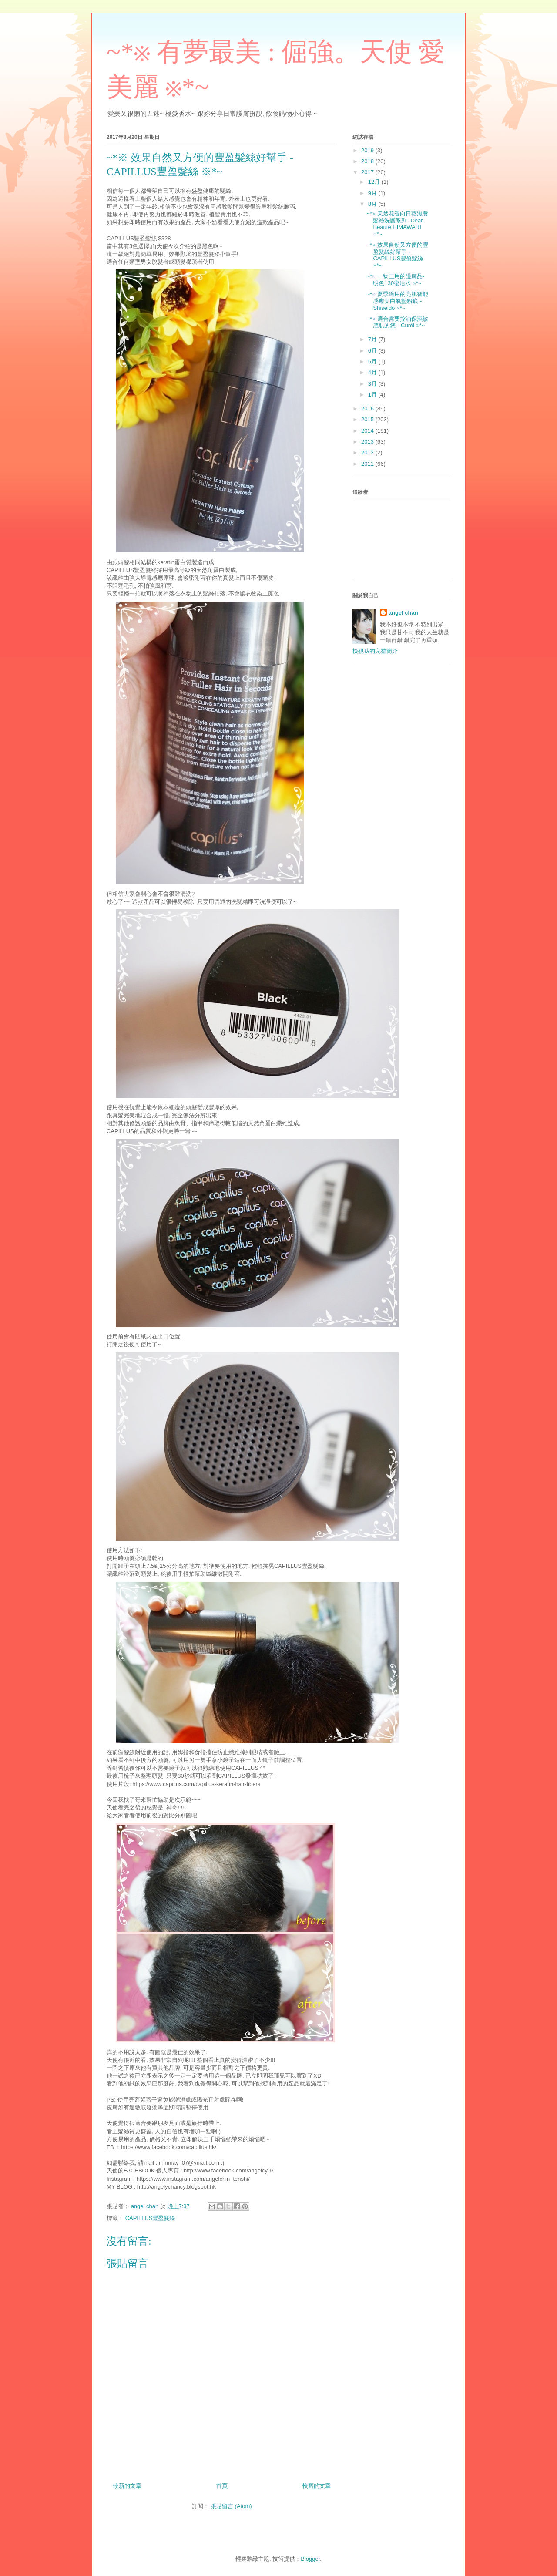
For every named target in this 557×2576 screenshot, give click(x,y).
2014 (368, 430)
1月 (373, 394)
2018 (368, 161)
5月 (373, 361)
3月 (373, 383)
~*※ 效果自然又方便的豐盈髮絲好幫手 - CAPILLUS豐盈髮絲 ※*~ (397, 255)
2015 (368, 419)
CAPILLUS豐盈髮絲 (150, 2218)
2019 (368, 150)
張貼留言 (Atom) (231, 2506)
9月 (373, 193)
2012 (368, 452)
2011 (368, 464)
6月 (373, 350)
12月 (375, 181)
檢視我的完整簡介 (375, 651)
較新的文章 (127, 2485)
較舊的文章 (316, 2485)
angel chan (403, 612)
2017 (368, 172)
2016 (368, 408)
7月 (373, 339)
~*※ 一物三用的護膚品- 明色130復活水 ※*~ (395, 279)
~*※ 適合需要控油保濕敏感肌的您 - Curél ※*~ (397, 322)
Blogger (310, 2559)
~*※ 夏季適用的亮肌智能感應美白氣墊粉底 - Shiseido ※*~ (397, 301)
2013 (368, 441)
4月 (373, 372)
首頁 (222, 2485)
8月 (373, 204)
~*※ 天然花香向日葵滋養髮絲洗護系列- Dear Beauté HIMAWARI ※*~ (397, 223)
